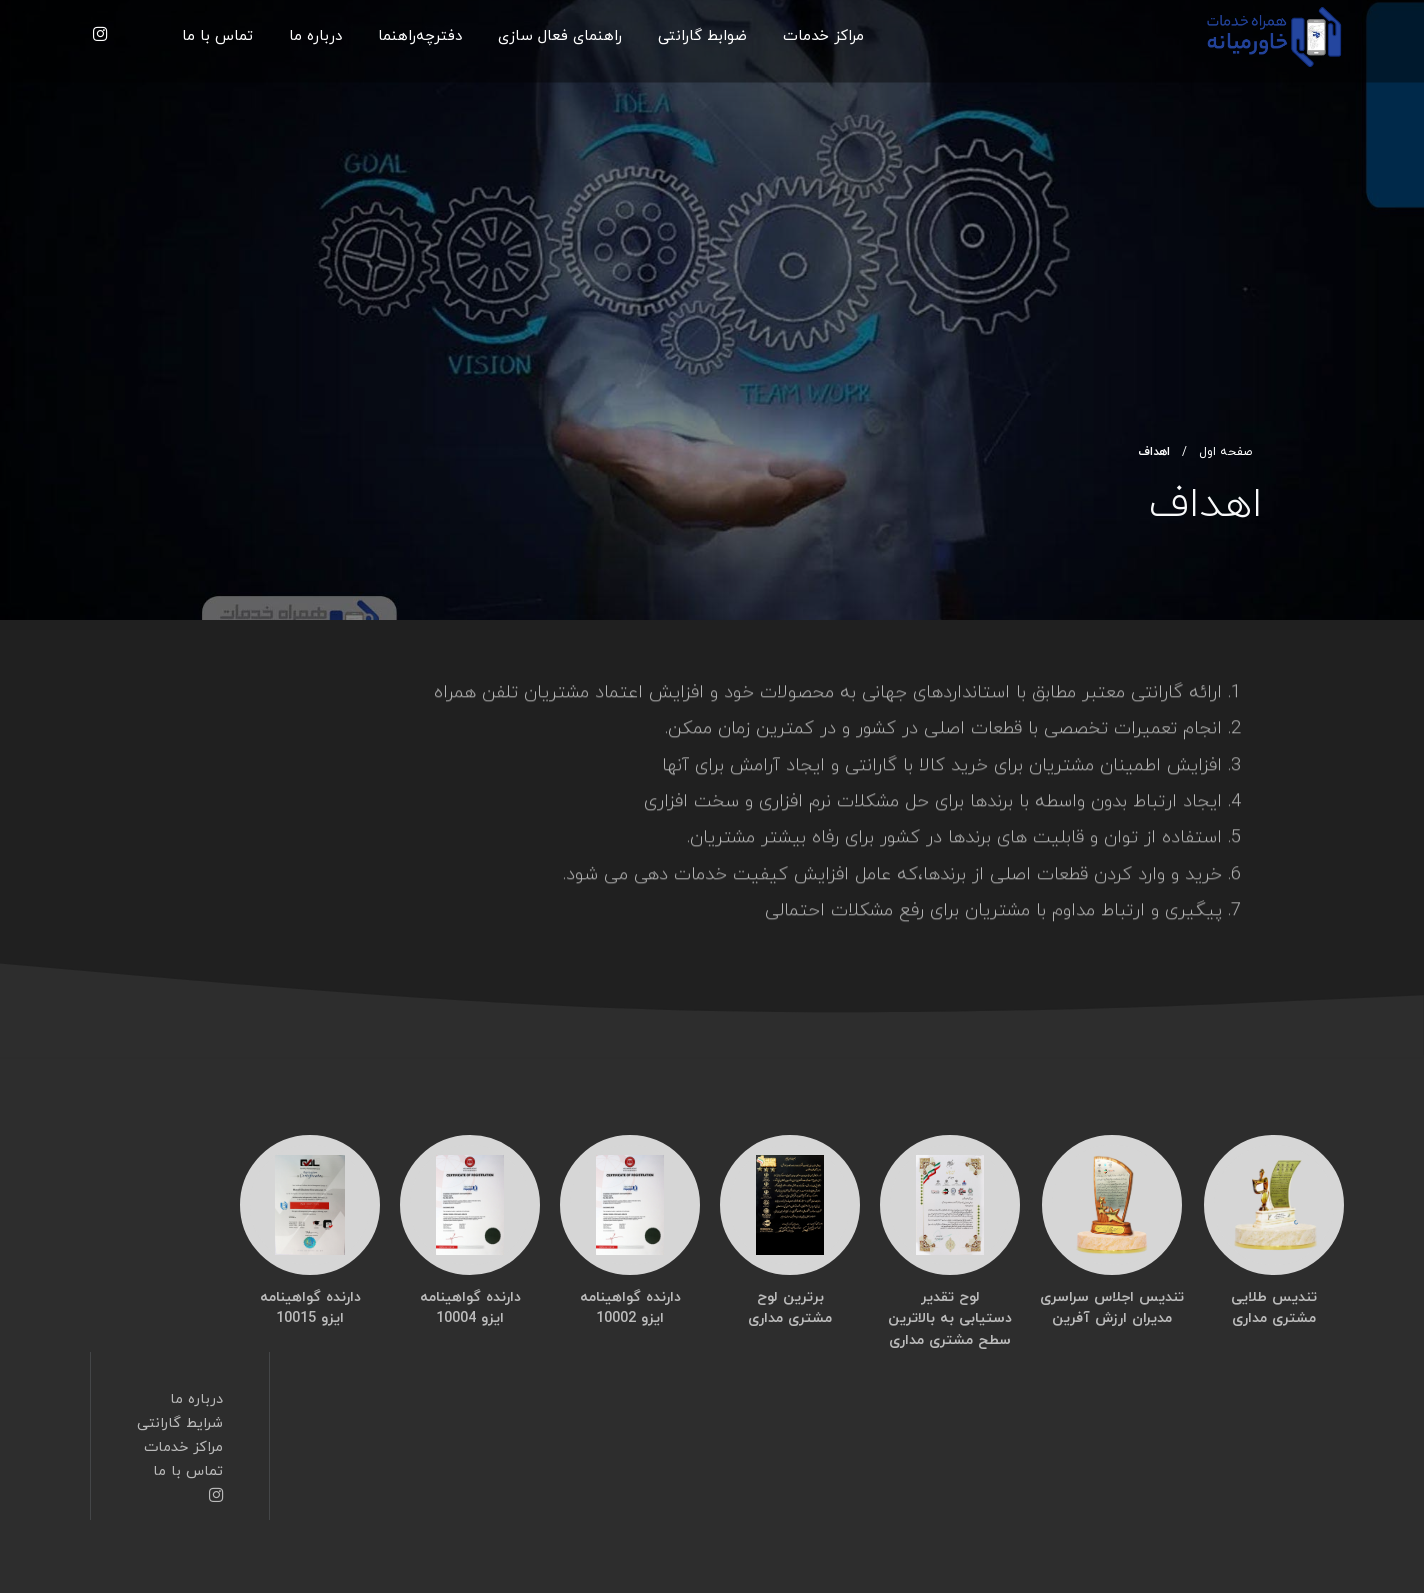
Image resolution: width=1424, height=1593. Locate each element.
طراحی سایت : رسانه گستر (670, 1578)
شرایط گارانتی (180, 1386)
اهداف (1154, 452)
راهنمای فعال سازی (560, 36)
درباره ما (315, 36)
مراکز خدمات (823, 36)
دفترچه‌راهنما (420, 36)
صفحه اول (1225, 452)
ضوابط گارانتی (702, 36)
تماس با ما (217, 36)
